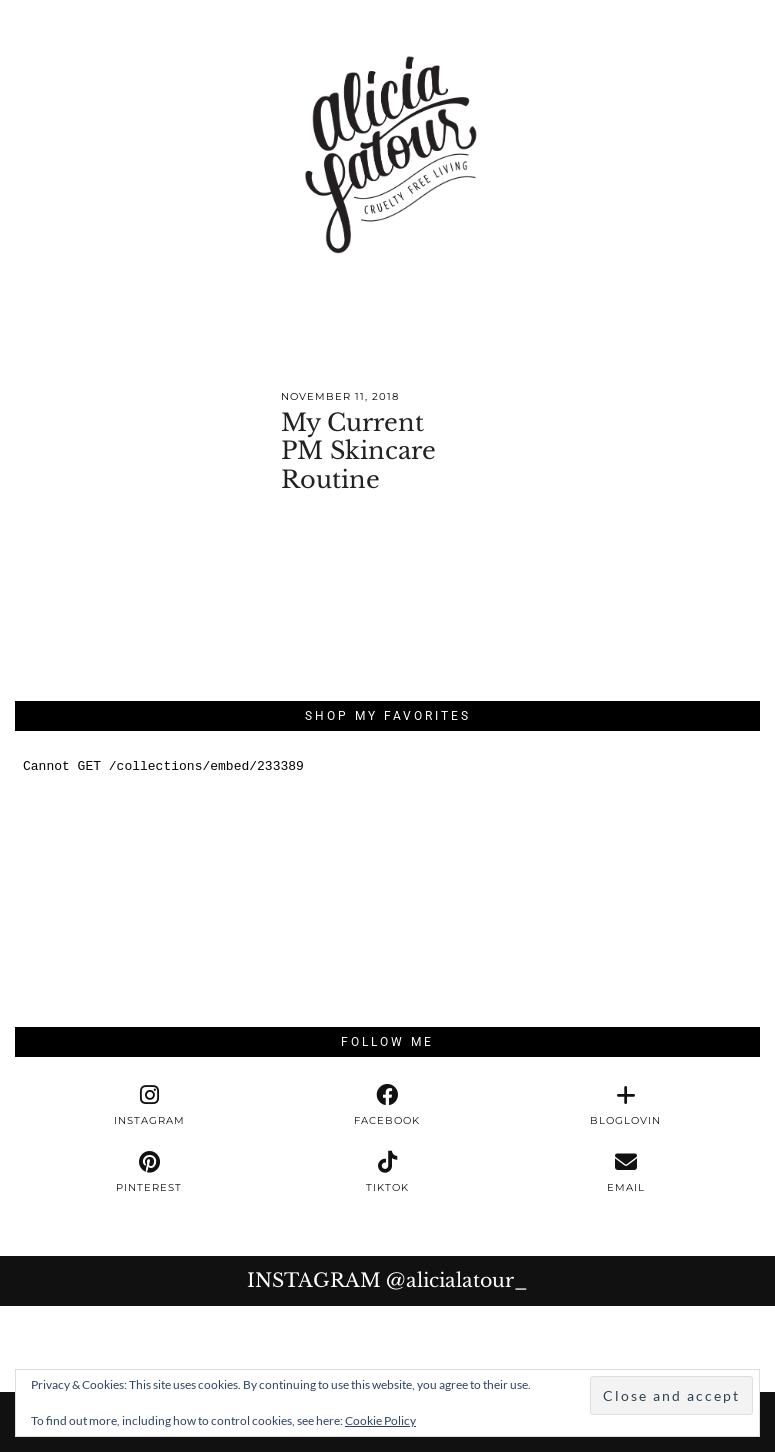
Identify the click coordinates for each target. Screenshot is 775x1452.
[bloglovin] (626, 1105)
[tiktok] (387, 1172)
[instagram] (149, 1105)
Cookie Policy (380, 1420)
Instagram (387, 1280)
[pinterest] (149, 1172)
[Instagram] (43, 1349)
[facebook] (387, 1105)
